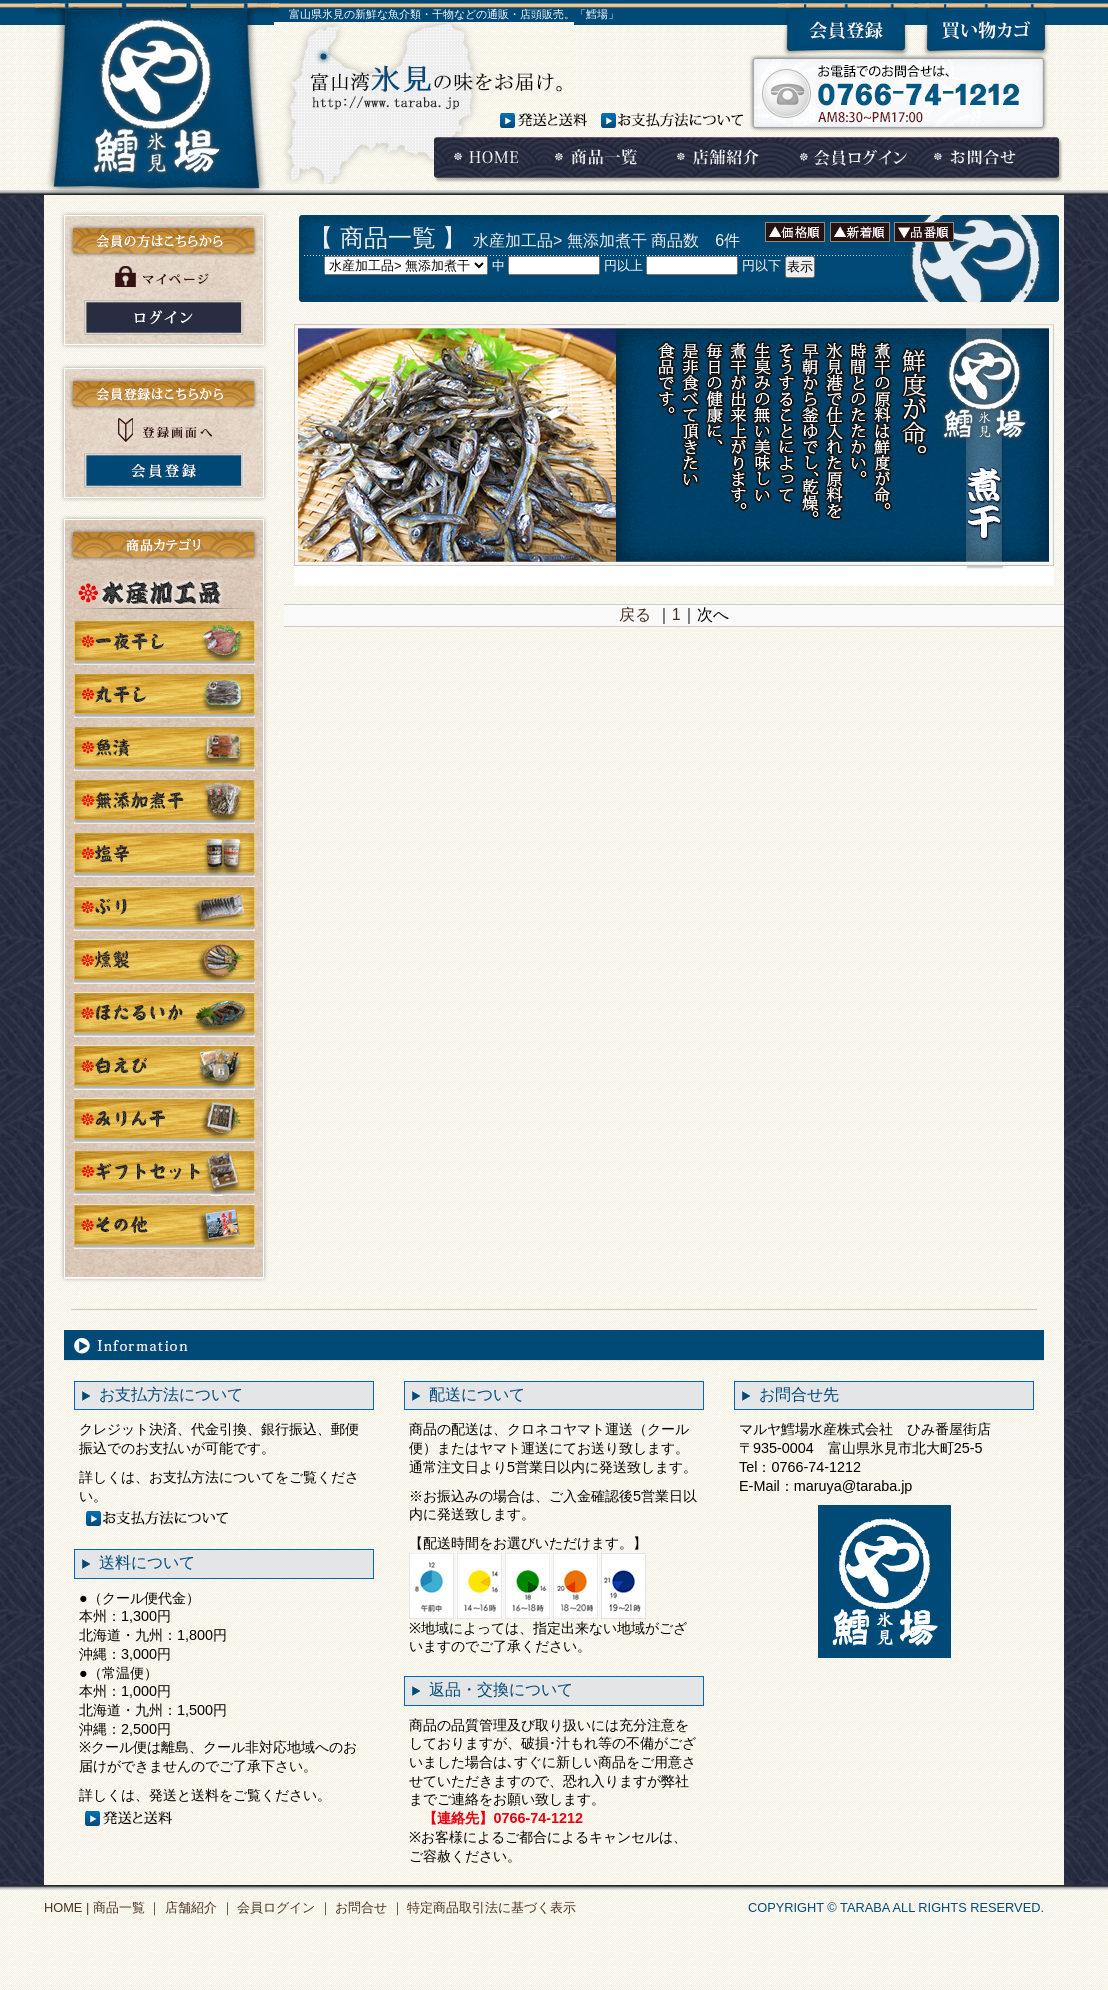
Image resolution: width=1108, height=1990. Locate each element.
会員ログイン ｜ (283, 1907)
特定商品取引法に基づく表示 (490, 1907)
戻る (635, 614)
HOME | (66, 1907)
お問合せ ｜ (368, 1907)
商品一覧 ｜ (125, 1907)
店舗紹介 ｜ (197, 1907)
